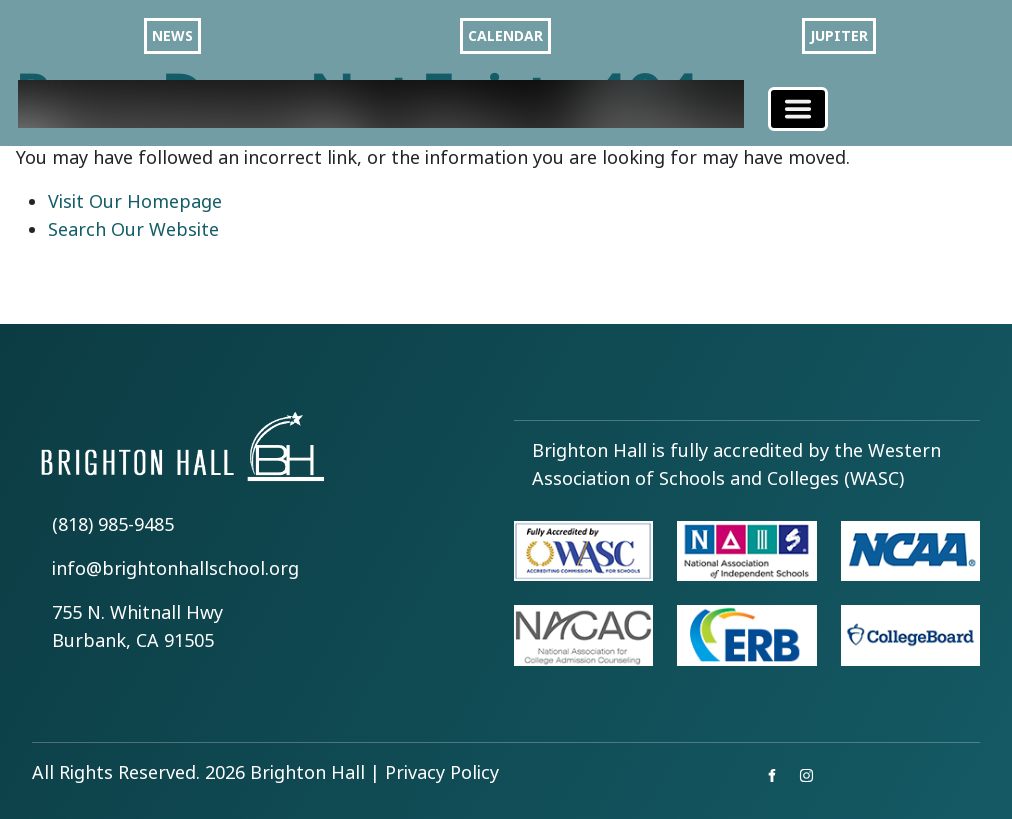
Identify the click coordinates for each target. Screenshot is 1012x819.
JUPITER (839, 36)
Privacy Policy (442, 773)
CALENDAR (505, 36)
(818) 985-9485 (113, 525)
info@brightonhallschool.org (175, 569)
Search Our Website (133, 230)
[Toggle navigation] (798, 109)
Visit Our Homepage (135, 202)
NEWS (172, 36)
